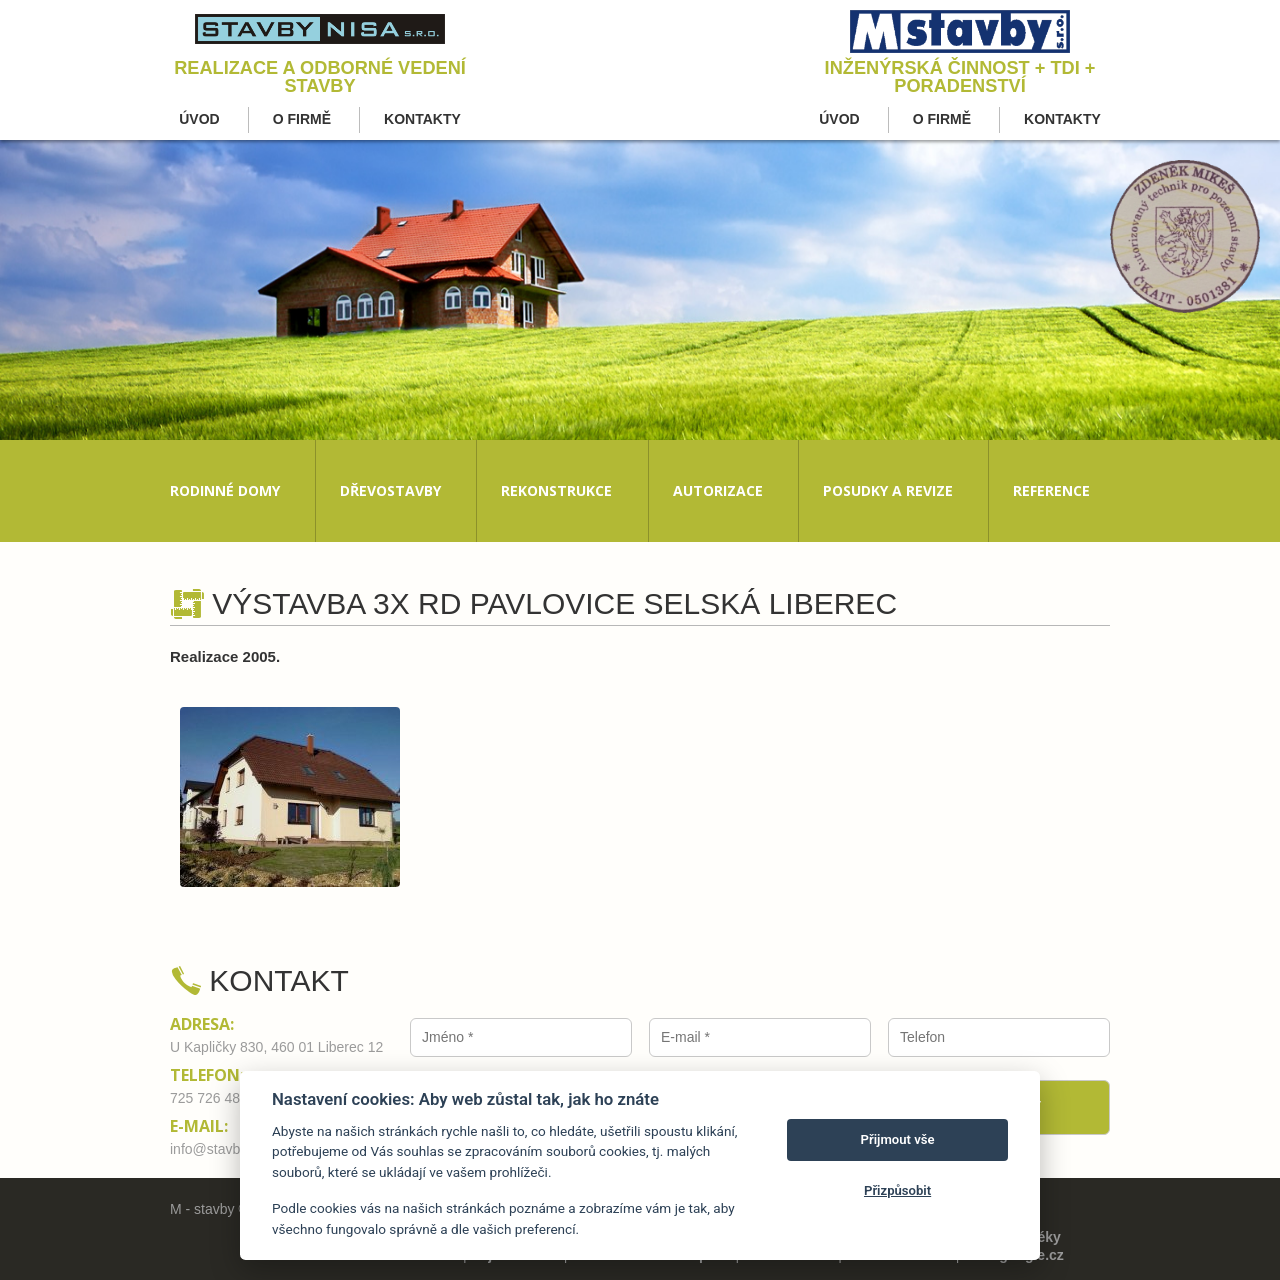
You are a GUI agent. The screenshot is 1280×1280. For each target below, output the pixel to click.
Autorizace (718, 490)
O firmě (302, 119)
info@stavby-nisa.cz (232, 1149)
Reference (1051, 490)
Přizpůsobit (897, 1190)
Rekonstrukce (556, 490)
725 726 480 (209, 1098)
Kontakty (422, 119)
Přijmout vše (898, 1139)
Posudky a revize (888, 490)
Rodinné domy (225, 490)
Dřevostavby (390, 490)
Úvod (199, 119)
